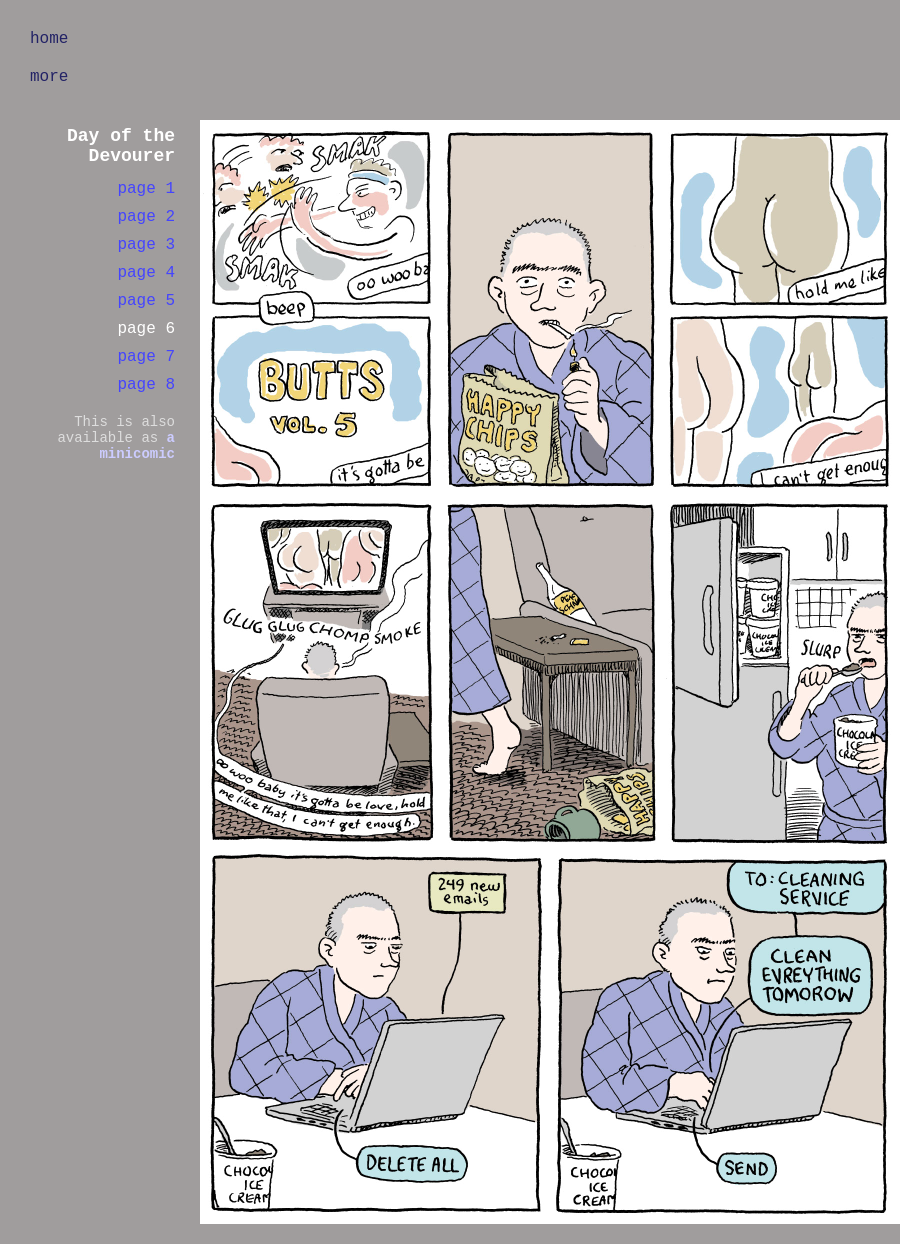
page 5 (146, 301)
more (49, 77)
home (49, 39)
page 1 (146, 189)
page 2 (146, 217)
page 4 (146, 273)
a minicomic (137, 446)
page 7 (146, 357)
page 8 (146, 385)
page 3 (146, 245)
